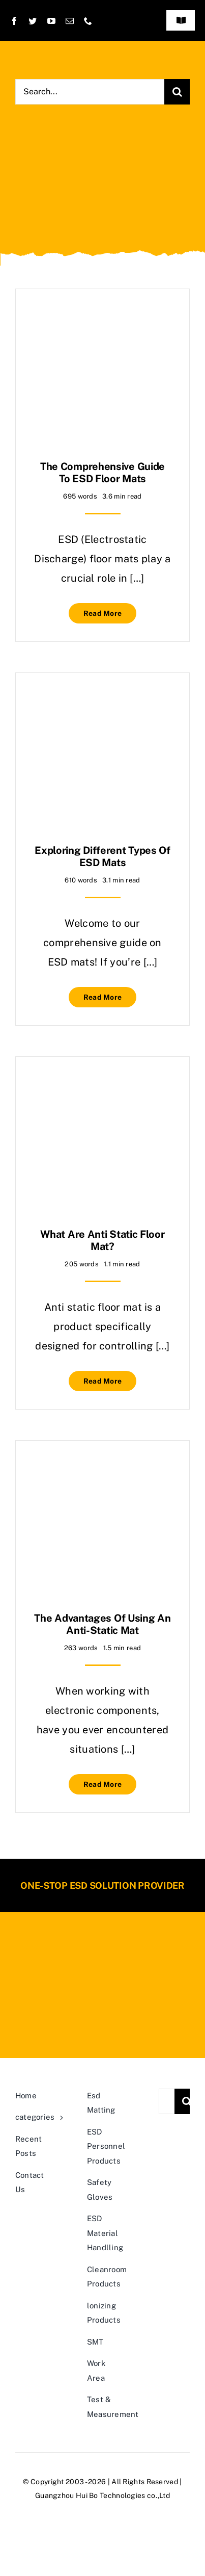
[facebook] (14, 21)
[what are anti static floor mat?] (102, 1084)
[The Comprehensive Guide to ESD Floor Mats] (102, 316)
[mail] (70, 21)
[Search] (177, 92)
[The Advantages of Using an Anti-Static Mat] (102, 1468)
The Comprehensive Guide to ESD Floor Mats (102, 472)
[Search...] (89, 92)
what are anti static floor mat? (102, 1240)
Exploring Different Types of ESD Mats (102, 856)
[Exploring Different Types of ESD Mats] (102, 700)
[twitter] (32, 21)
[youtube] (51, 21)
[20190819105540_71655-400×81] (102, 1948)
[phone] (88, 21)
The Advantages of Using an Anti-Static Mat (102, 1624)
